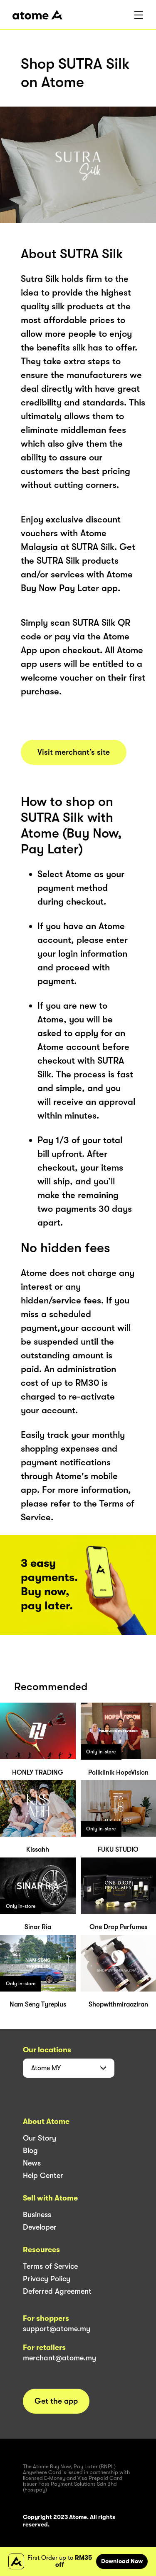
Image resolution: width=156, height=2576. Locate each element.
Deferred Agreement (57, 2291)
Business (37, 2214)
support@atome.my (56, 2329)
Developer (40, 2227)
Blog (30, 2150)
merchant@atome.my (59, 2358)
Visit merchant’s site (73, 752)
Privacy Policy (46, 2279)
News (32, 2163)
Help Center (43, 2175)
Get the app (56, 2401)
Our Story (39, 2138)
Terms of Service (50, 2266)
